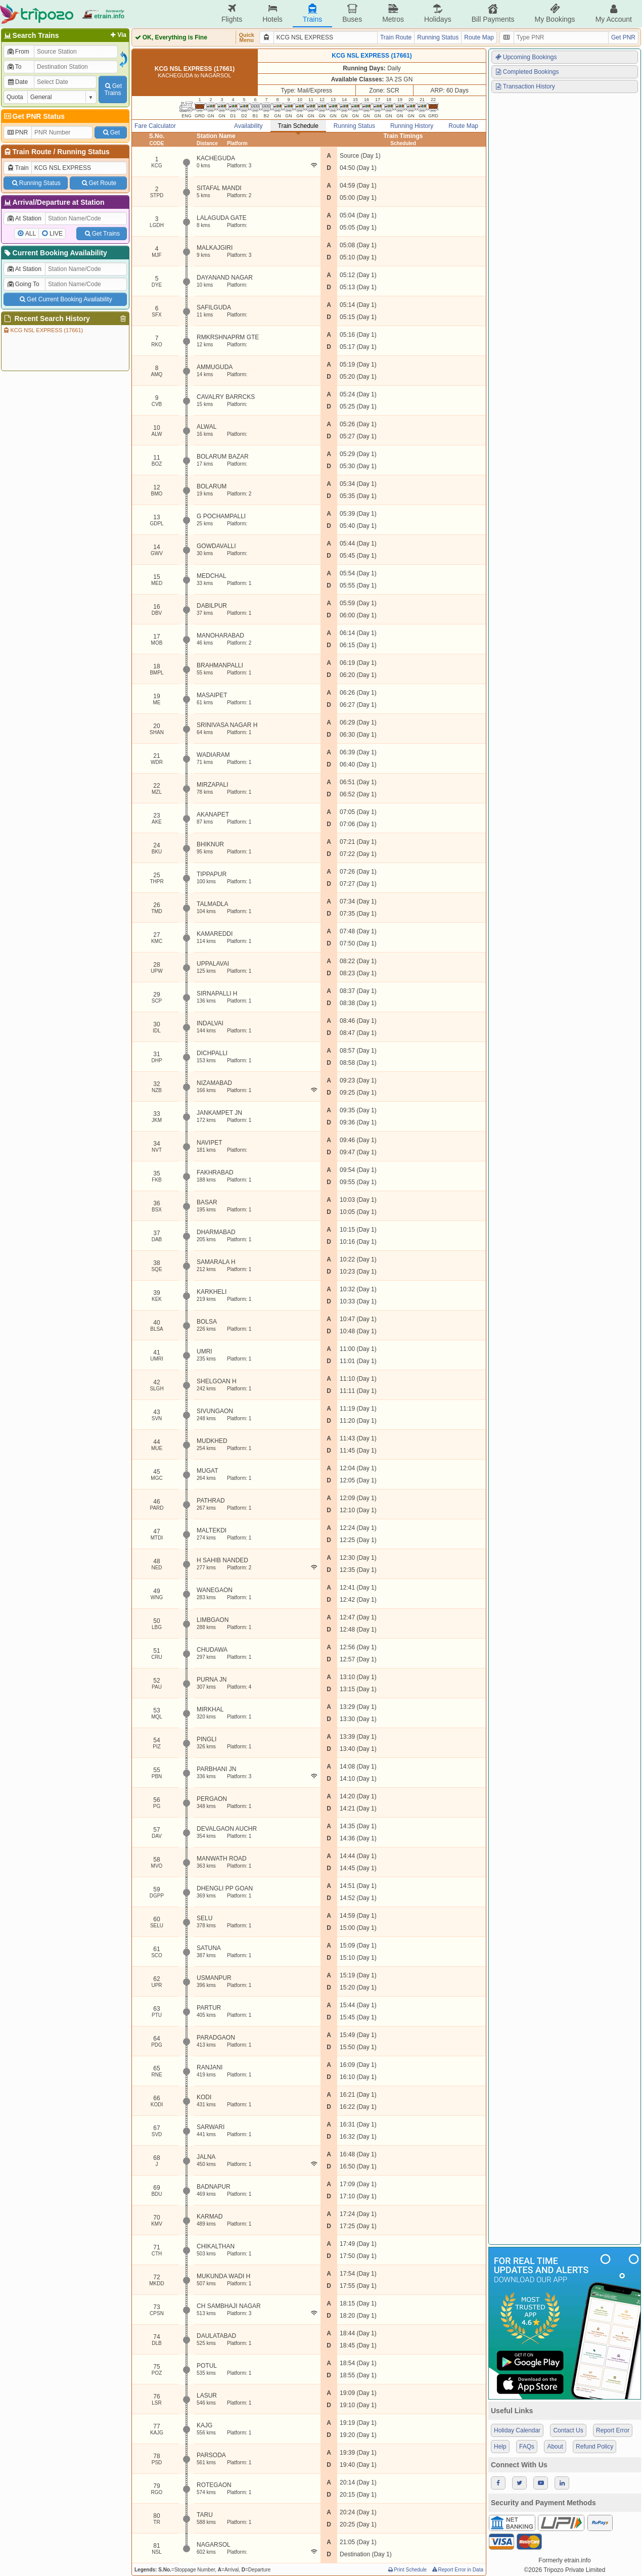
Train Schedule (298, 125)
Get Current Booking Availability (65, 299)
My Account (613, 13)
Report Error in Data (457, 2569)
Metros (393, 13)
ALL (30, 233)
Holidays (437, 13)
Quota (15, 97)
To (14, 66)
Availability (248, 125)
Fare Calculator (155, 125)
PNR (17, 132)
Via (117, 34)
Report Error (612, 2430)
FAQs (526, 2446)
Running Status (83, 152)
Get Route (98, 183)
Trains (312, 13)
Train (18, 167)
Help (500, 2446)
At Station (24, 218)
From (18, 51)
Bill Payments (493, 13)
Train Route (32, 152)
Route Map (479, 37)
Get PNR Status (34, 116)
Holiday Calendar (517, 2430)
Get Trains (101, 233)
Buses (352, 13)
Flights (231, 13)
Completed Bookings (526, 71)
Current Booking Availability (55, 253)
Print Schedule (407, 2569)
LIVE (56, 233)
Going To (23, 284)
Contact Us (568, 2430)
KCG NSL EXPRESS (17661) (43, 330)
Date (17, 81)
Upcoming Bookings (525, 57)
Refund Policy (594, 2446)
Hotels (272, 13)
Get (111, 132)
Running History (411, 125)
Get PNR (623, 37)
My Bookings (554, 13)
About (555, 2446)
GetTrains (113, 89)
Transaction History (524, 86)
